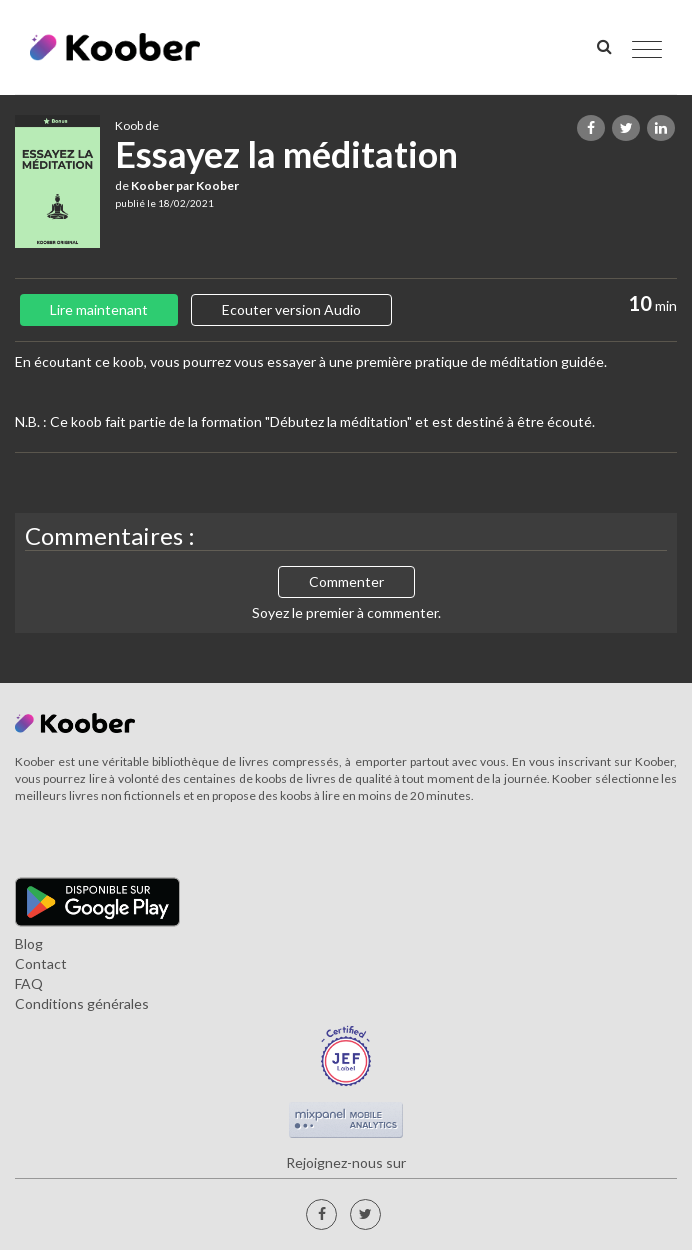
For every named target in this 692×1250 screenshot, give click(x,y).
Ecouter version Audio (291, 309)
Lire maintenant (99, 309)
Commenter (346, 581)
